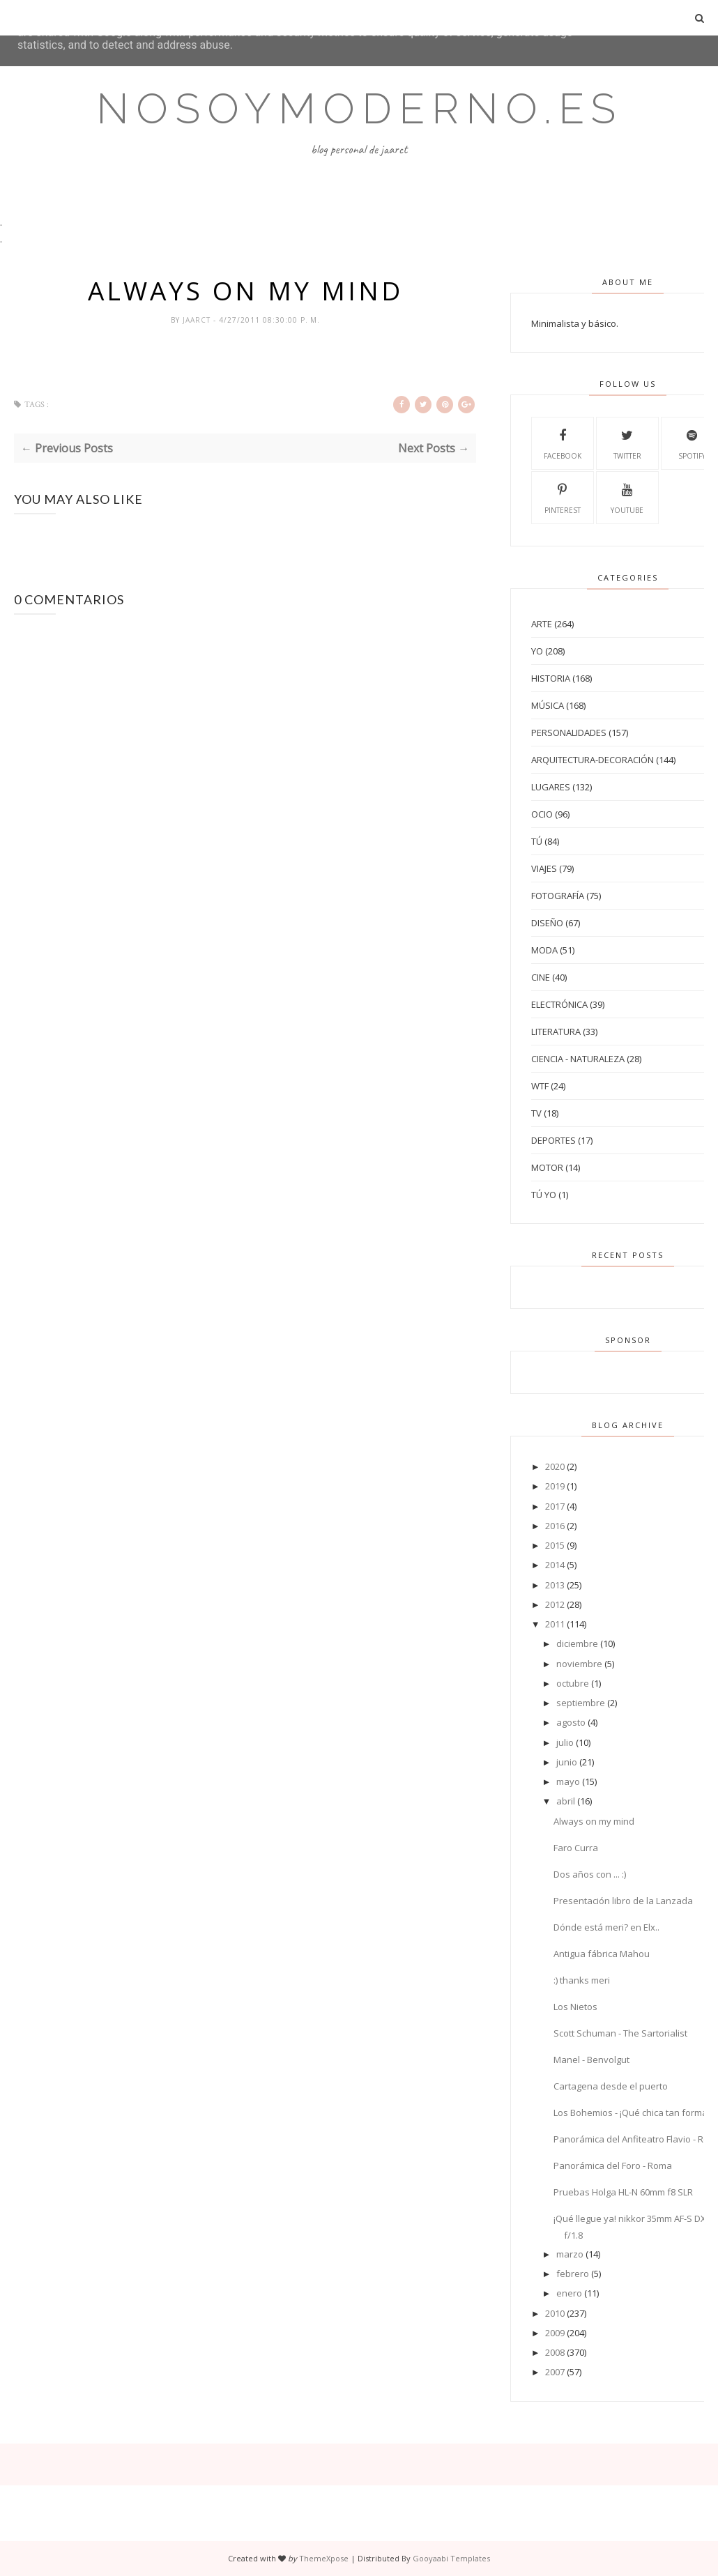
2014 (555, 1564)
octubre (572, 1683)
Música (547, 705)
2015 (555, 1545)
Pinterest (562, 497)
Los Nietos (575, 2006)
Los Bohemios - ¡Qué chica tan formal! (632, 2112)
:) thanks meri (581, 1980)
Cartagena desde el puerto (610, 2086)
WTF (540, 1086)
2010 (555, 2313)
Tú (536, 841)
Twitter (627, 442)
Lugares (550, 787)
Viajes (544, 868)
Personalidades (568, 732)
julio (565, 1742)
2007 (555, 2372)
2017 (555, 1506)
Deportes (553, 1140)
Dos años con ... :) (589, 1874)
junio (566, 1762)
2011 (555, 1624)
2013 (555, 1585)
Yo (537, 651)
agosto (571, 1722)
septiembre (580, 1702)
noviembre (579, 1663)
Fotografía (557, 895)
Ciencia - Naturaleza (578, 1058)
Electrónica (559, 1004)
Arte (541, 624)
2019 (555, 1486)
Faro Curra (575, 1847)
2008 (555, 2352)
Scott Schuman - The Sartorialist (620, 2033)
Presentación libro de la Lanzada (623, 1900)
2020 (555, 1466)
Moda (544, 950)
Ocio (542, 814)
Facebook (562, 442)
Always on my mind (593, 1821)
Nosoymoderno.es (359, 108)
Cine (540, 977)
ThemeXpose (324, 2558)
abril (565, 1801)
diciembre (577, 1643)
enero (569, 2293)
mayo (568, 1781)
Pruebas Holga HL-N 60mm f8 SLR (623, 2192)
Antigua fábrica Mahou (601, 1953)
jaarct (198, 320)
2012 (555, 1604)
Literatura (556, 1031)
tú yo (543, 1194)
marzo (569, 2254)
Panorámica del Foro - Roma (612, 2165)
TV (536, 1113)
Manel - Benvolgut (591, 2059)
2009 (555, 2332)
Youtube (627, 497)
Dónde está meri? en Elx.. (606, 1927)
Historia (550, 678)
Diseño (547, 923)
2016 (555, 1525)
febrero (572, 2273)
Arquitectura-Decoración (592, 759)
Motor (547, 1167)
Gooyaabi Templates (451, 2558)
